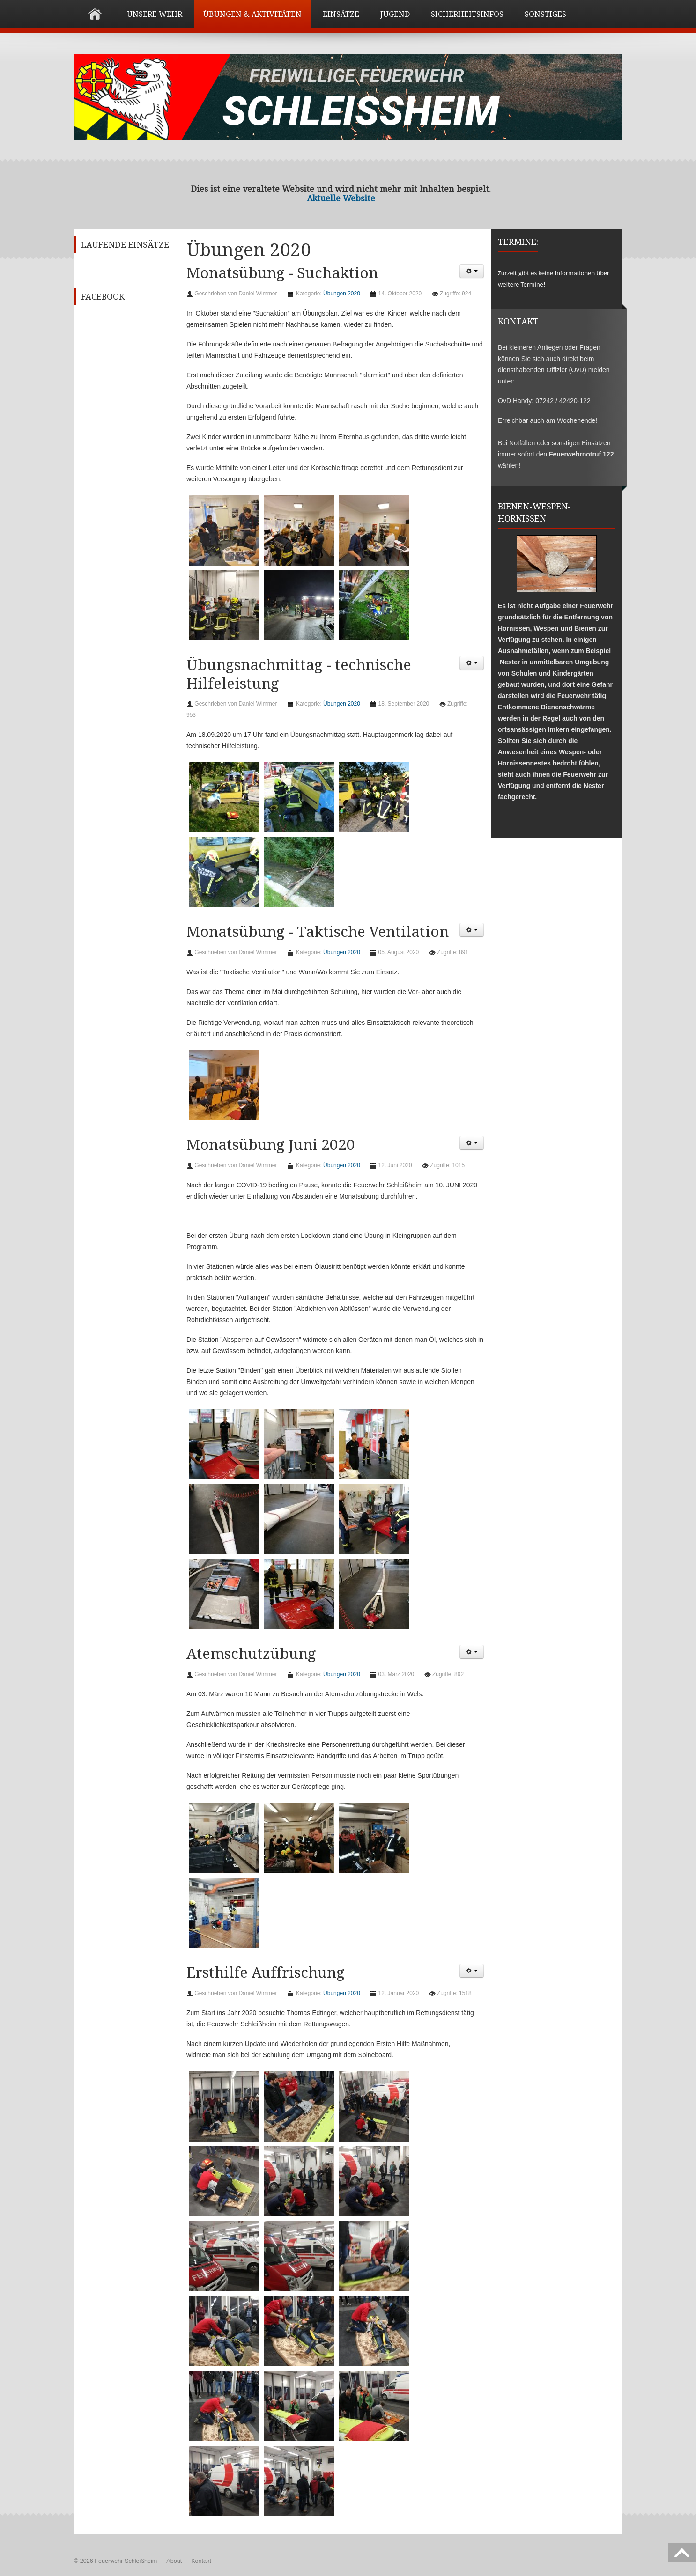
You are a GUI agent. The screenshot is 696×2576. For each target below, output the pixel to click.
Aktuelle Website (341, 198)
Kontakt (201, 2561)
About (174, 2561)
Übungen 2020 (341, 293)
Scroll (682, 2552)
